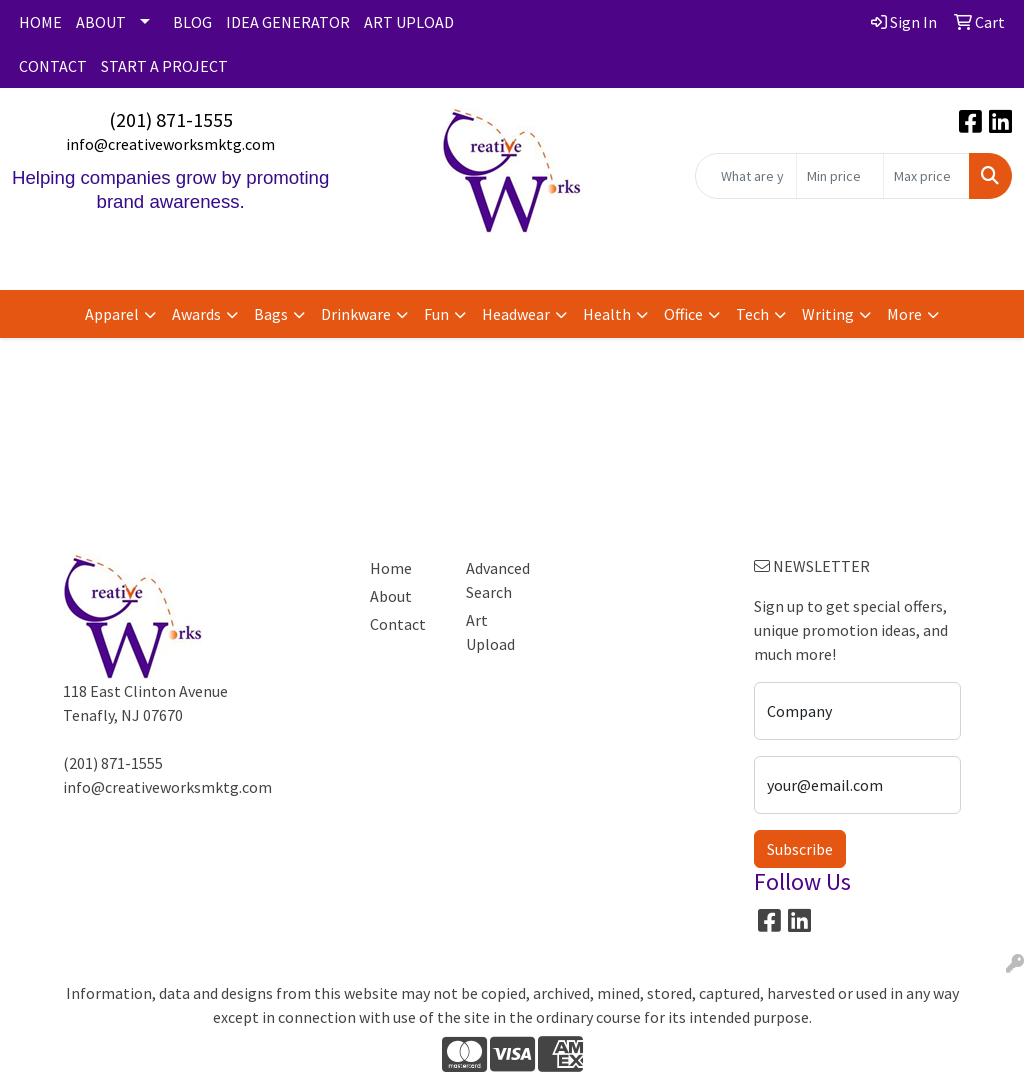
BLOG (192, 22)
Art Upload (490, 632)
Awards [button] (196, 314)
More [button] (904, 314)
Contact (398, 624)
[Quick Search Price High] (926, 176)
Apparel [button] (112, 314)
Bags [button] (271, 314)
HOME (40, 22)
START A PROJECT (164, 66)
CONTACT (53, 66)
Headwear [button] (516, 314)
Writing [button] (828, 314)
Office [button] (683, 314)
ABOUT (101, 22)
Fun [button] (436, 314)
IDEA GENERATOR (288, 22)
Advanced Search (498, 580)
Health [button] (607, 314)
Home (391, 568)
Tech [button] (752, 314)
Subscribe (800, 849)
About (391, 596)
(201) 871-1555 (171, 119)
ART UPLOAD (409, 22)
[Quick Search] (746, 176)
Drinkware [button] (356, 314)
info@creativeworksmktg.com (170, 144)
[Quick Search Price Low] (839, 176)
